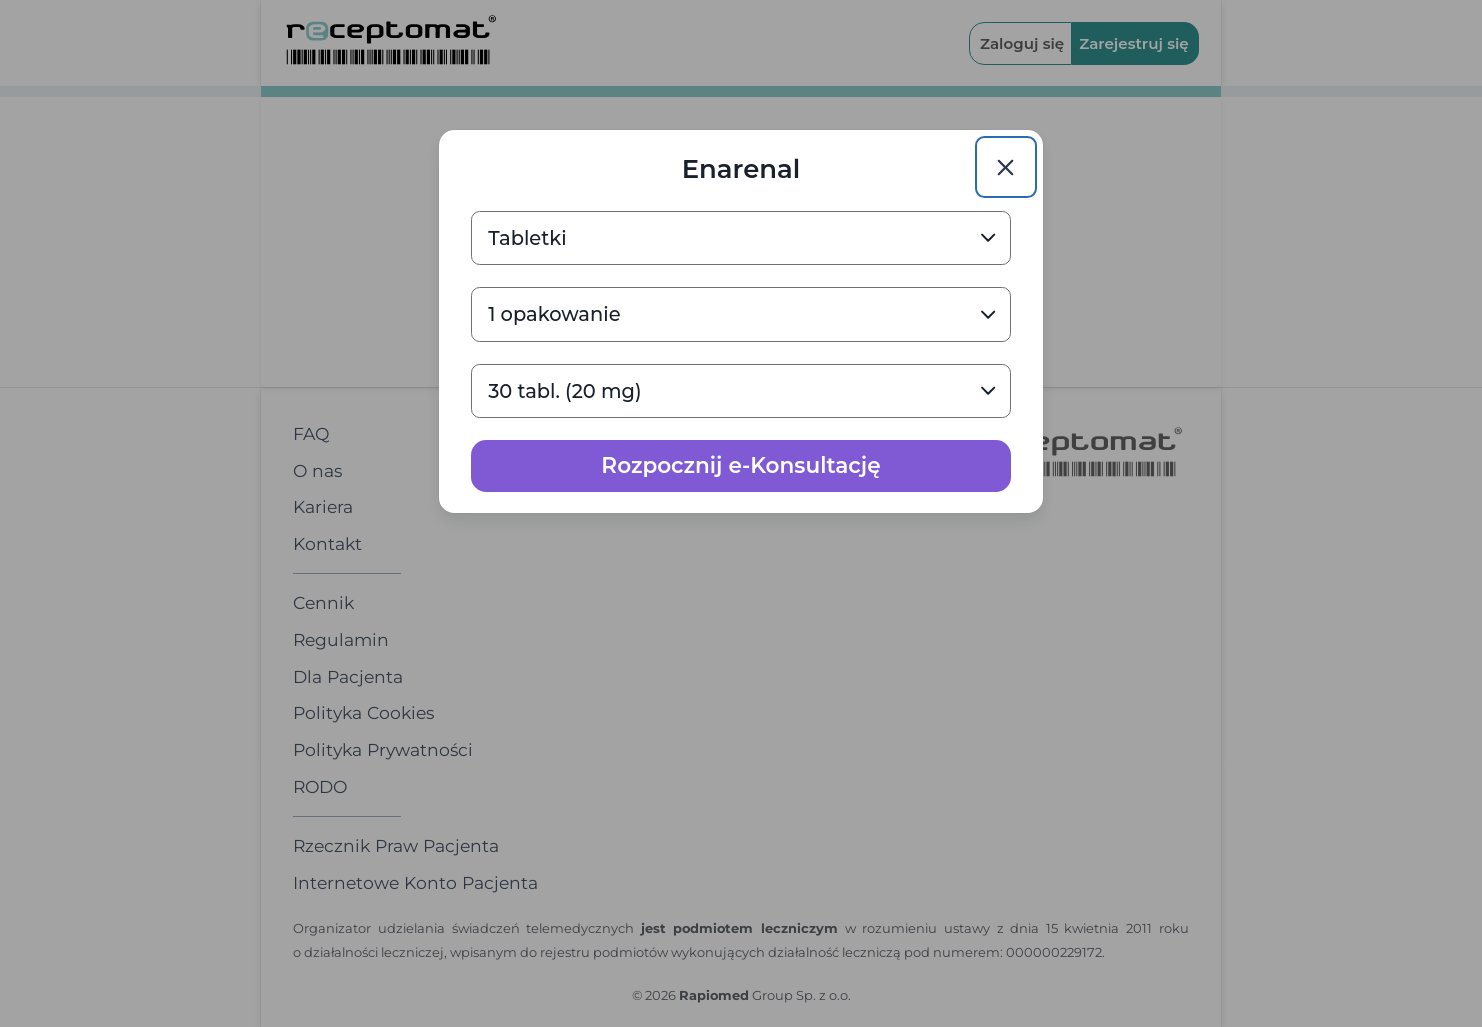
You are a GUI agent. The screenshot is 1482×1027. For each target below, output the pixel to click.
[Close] (1006, 167)
